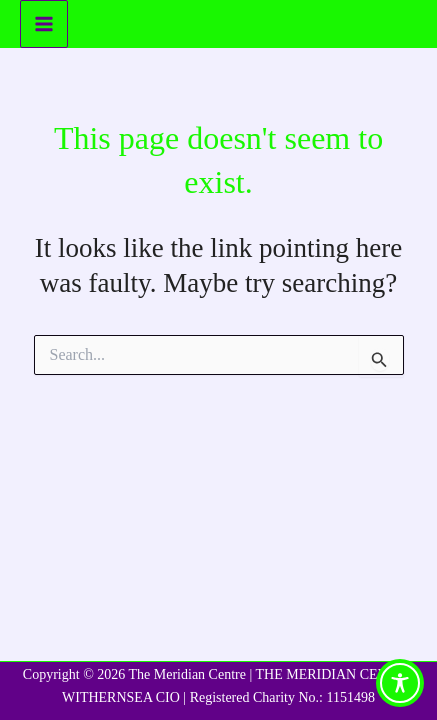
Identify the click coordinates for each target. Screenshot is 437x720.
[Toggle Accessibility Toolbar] (400, 683)
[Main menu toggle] (44, 24)
